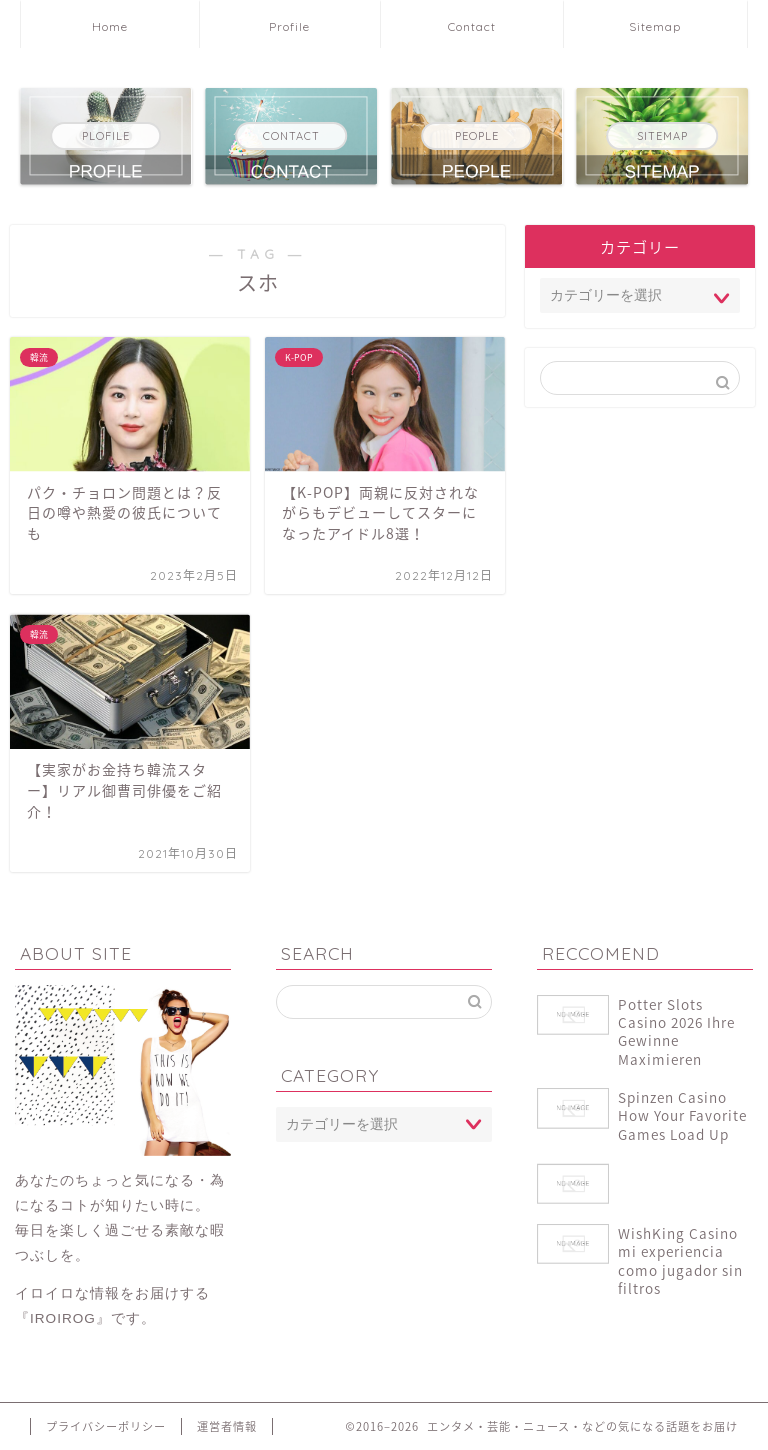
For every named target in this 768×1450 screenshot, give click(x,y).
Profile (289, 26)
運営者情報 (227, 1426)
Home (110, 26)
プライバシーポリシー (106, 1426)
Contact (472, 26)
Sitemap (655, 26)
